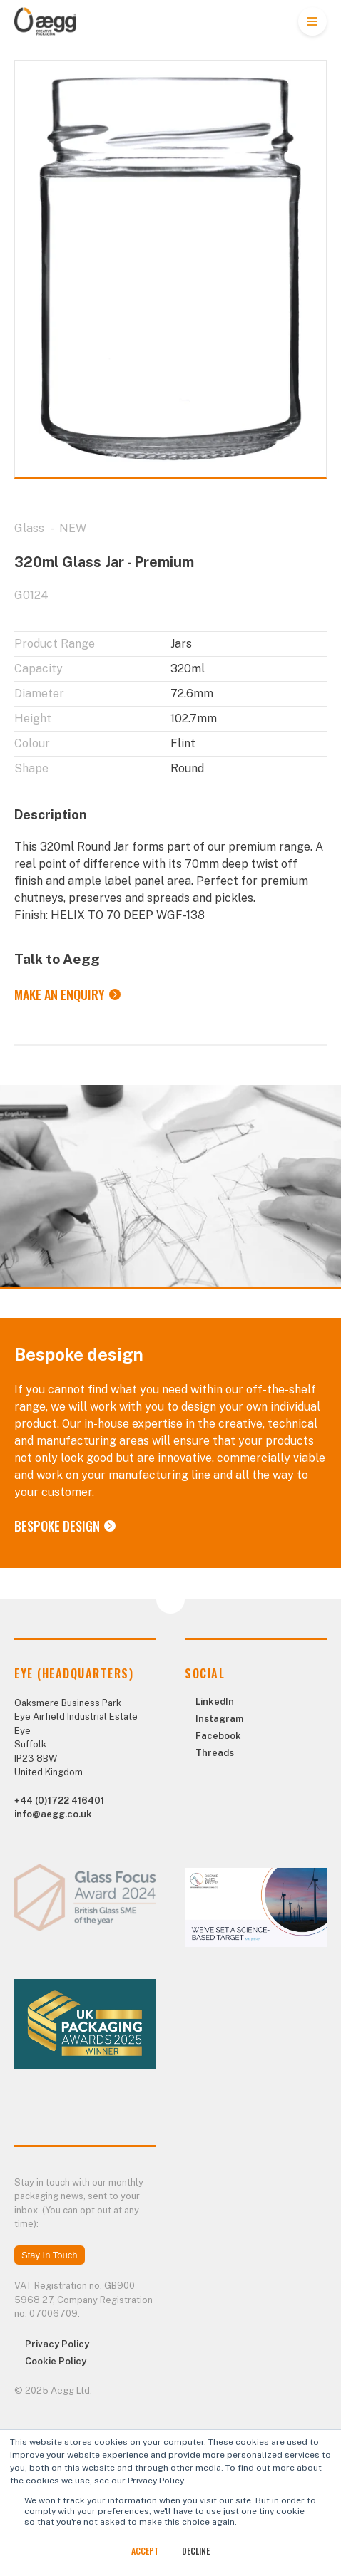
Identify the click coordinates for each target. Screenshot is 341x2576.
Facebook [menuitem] (218, 1735)
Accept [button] (145, 2551)
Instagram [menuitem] (219, 1718)
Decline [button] (196, 2551)
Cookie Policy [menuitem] (55, 2361)
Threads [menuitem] (214, 1752)
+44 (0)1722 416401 (59, 1800)
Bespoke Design (57, 1526)
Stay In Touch (49, 2255)
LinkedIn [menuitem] (214, 1701)
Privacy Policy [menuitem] (57, 2344)
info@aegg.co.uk (53, 1814)
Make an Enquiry (59, 994)
